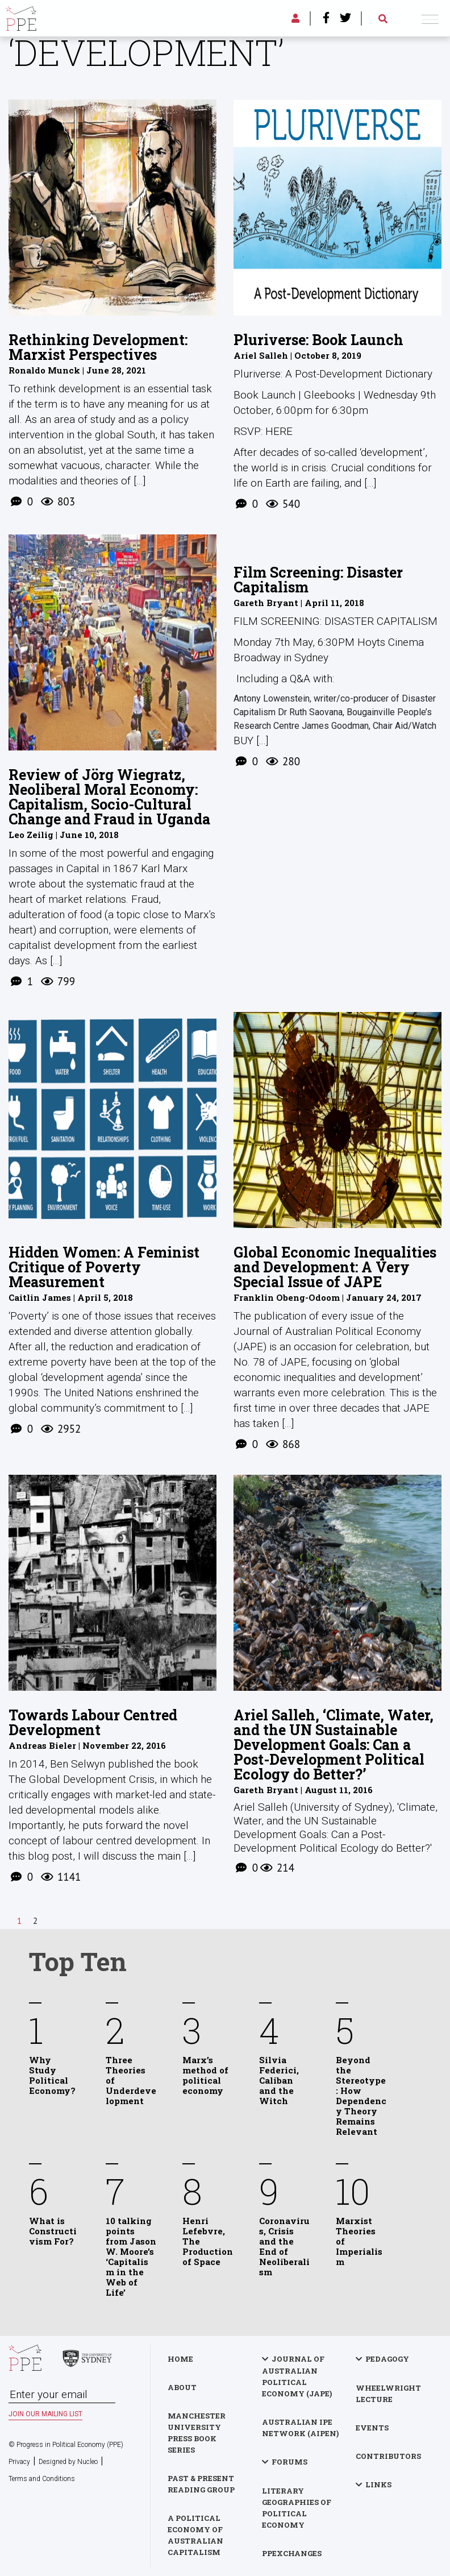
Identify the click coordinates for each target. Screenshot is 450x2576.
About (182, 2387)
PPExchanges (292, 2553)
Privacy (19, 2462)
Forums (289, 2462)
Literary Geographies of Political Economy (296, 2508)
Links (378, 2484)
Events (372, 2427)
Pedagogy (387, 2359)
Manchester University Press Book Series (197, 2433)
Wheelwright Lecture (388, 2393)
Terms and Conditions (42, 2479)
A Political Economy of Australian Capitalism (195, 2535)
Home (180, 2359)
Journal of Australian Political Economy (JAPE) (297, 2376)
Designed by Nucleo (68, 2462)
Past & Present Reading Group (201, 2484)
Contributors (388, 2456)
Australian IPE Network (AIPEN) (300, 2427)
